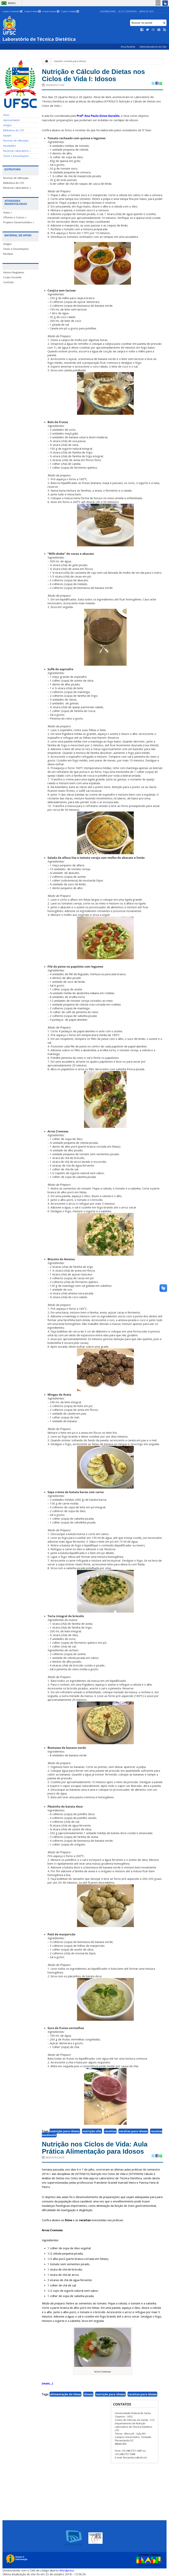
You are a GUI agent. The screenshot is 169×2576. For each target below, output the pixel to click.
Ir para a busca (51, 11)
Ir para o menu (32, 11)
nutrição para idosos (64, 2131)
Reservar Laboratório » (17, 150)
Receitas (8, 253)
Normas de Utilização (16, 140)
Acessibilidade (108, 11)
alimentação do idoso (65, 2394)
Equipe (7, 135)
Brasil (12, 3)
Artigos (7, 125)
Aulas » (7, 212)
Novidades (9, 145)
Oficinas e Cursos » (14, 217)
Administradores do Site (153, 46)
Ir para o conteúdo (12, 11)
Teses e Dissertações (16, 156)
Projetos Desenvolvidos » (18, 222)
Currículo (8, 282)
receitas (110, 2131)
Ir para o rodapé (70, 11)
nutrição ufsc (92, 2131)
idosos (88, 2394)
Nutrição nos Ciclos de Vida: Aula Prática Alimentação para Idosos (94, 2147)
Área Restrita (128, 46)
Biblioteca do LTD (13, 130)
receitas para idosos (133, 2131)
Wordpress (66, 2570)
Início (6, 115)
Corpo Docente (12, 277)
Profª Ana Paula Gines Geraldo (98, 116)
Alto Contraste (127, 11)
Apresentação (11, 120)
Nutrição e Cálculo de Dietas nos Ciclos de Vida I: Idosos (93, 75)
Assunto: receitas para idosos (70, 61)
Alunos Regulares (13, 272)
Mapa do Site (146, 11)
